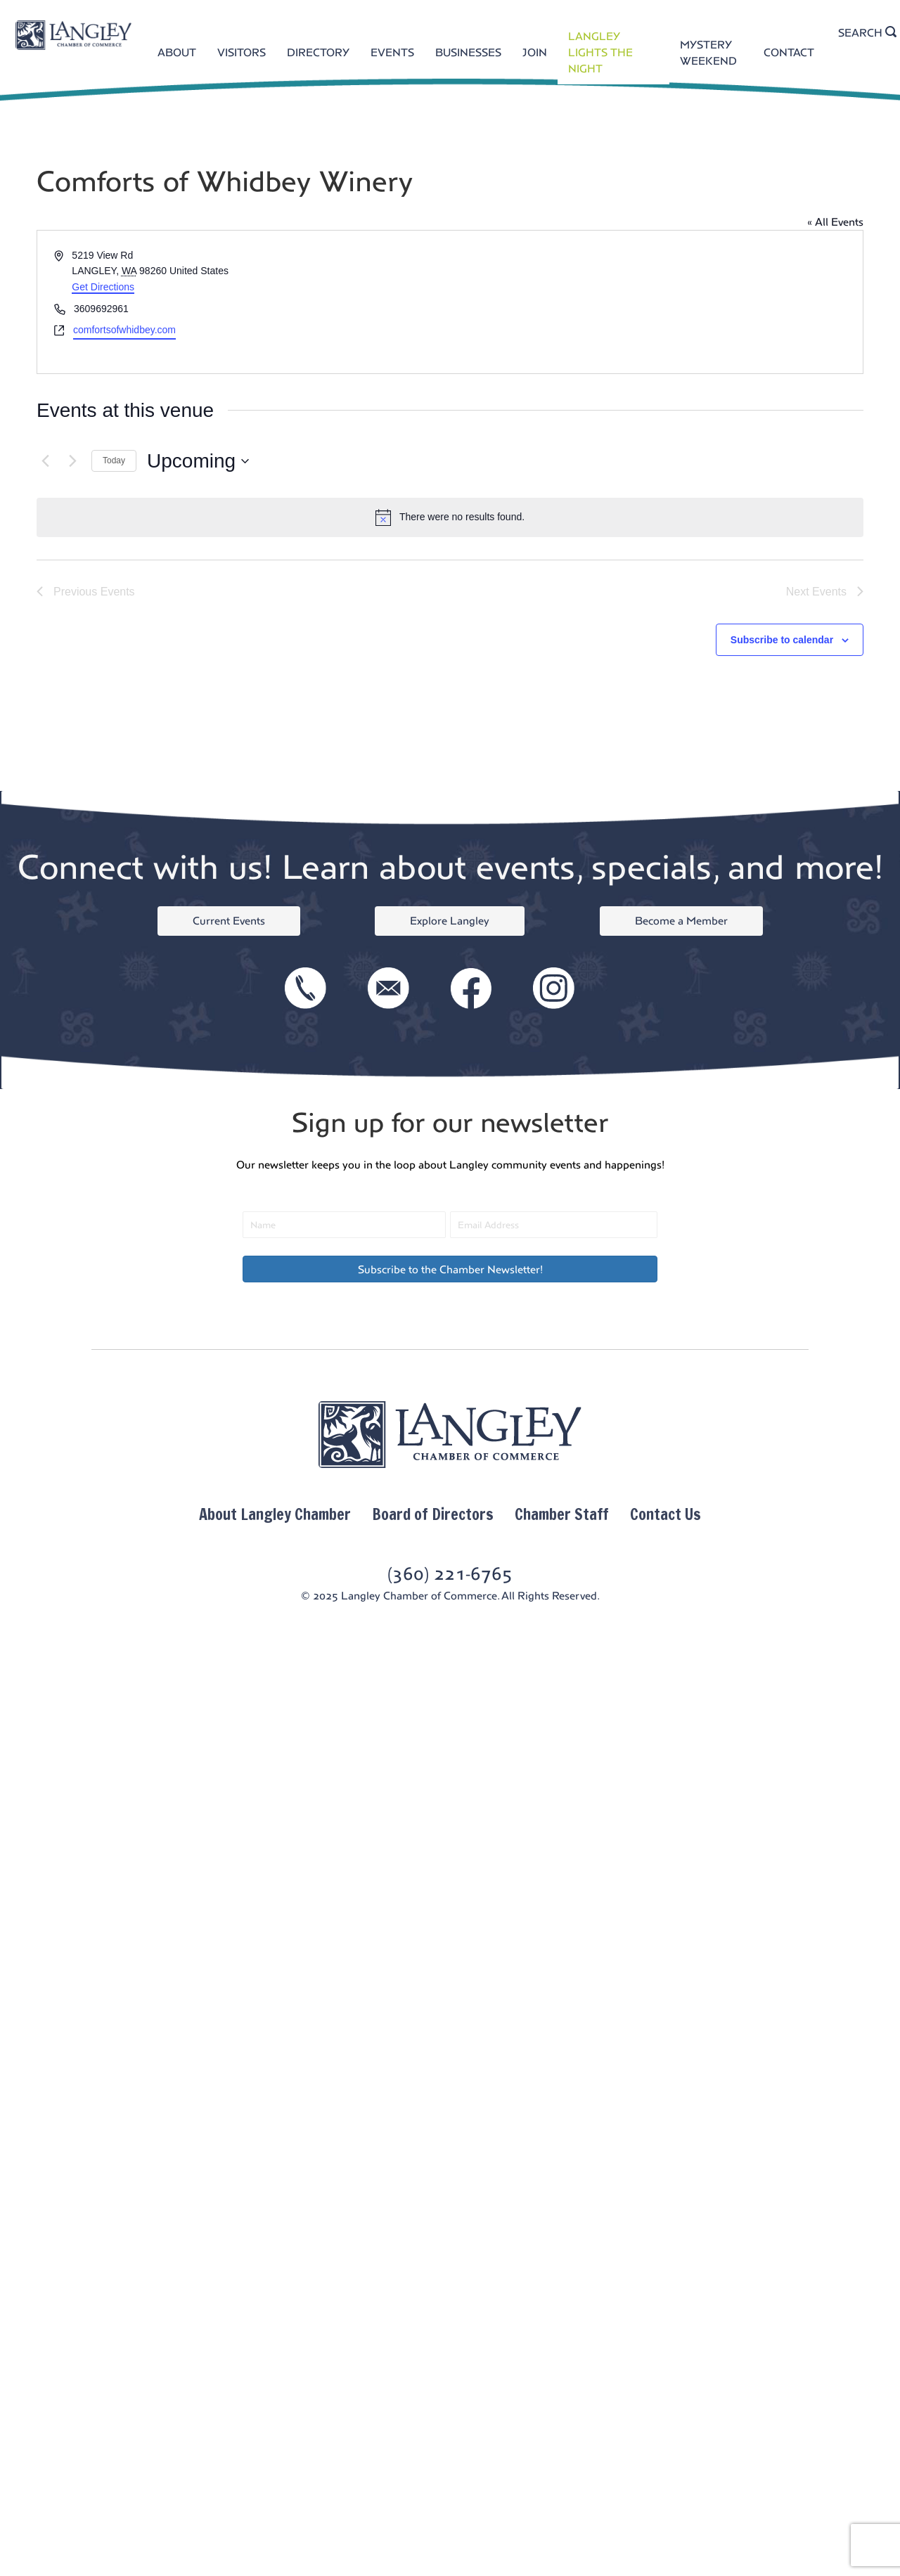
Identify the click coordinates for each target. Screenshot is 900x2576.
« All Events (835, 222)
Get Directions (103, 286)
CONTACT (789, 52)
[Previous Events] (45, 461)
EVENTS (392, 52)
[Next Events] (72, 461)
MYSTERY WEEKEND (708, 53)
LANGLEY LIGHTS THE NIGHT (600, 52)
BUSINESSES (468, 52)
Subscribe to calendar (782, 639)
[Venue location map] (655, 301)
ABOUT (177, 52)
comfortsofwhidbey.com (124, 329)
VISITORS (241, 52)
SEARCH (867, 32)
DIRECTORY (318, 52)
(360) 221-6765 (450, 1574)
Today (114, 460)
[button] (450, 1269)
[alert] (450, 517)
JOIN (534, 52)
